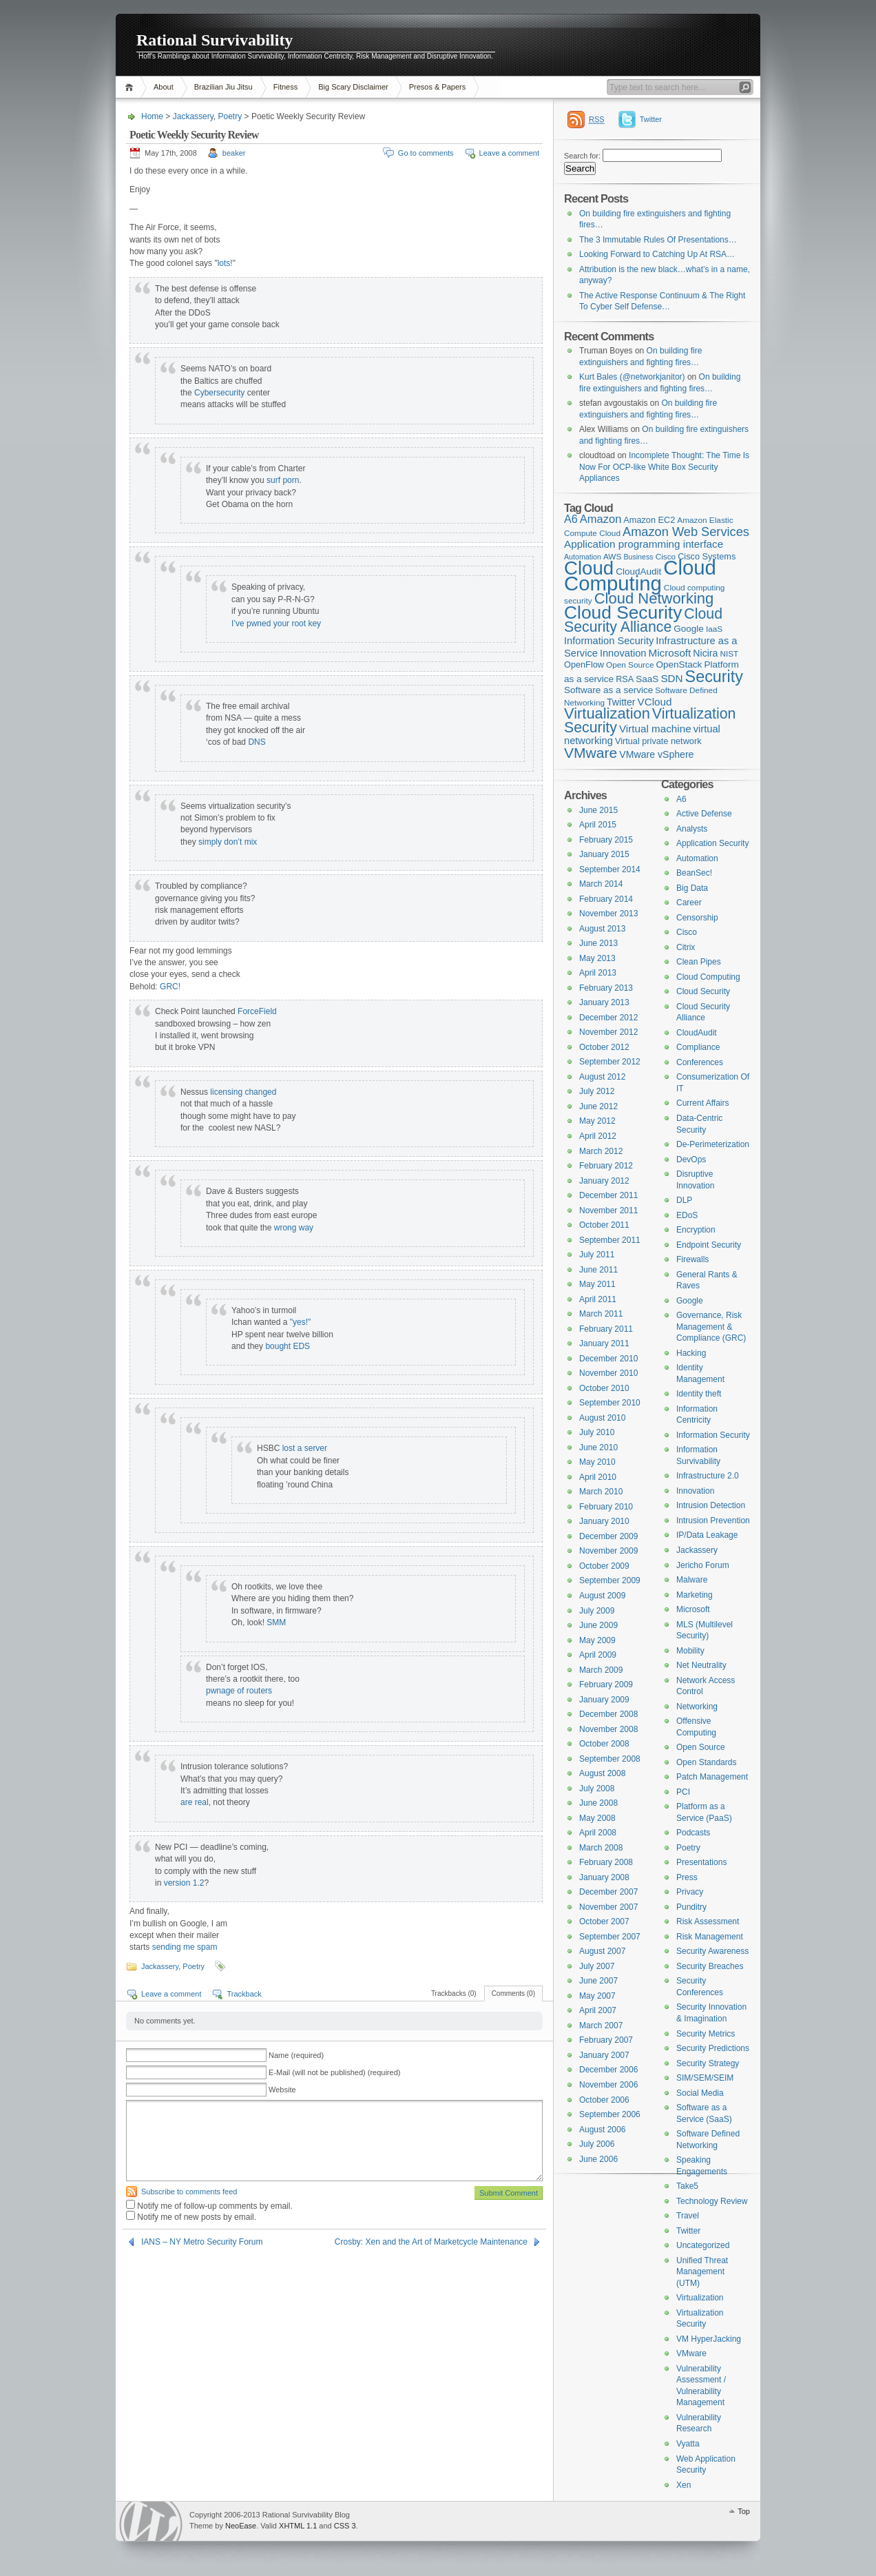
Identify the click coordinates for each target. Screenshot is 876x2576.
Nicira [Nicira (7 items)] (705, 653)
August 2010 (602, 1418)
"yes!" (300, 1322)
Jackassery (193, 116)
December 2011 (608, 1195)
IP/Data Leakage (707, 1535)
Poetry (230, 116)
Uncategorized (702, 2245)
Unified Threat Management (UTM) (702, 2272)
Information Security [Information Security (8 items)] (609, 640)
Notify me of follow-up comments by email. (214, 2206)
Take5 (687, 2186)
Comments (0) (513, 1993)
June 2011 (598, 1270)
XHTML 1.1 (298, 2526)
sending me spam (185, 1947)
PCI (683, 1792)
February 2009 (606, 1684)
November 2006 (608, 2085)
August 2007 (602, 1951)
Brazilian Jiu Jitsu (223, 87)
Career (689, 902)
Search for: (582, 156)
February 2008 (606, 1862)
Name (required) (296, 2055)
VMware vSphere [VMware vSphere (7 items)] (656, 754)
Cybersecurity (219, 393)
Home (131, 87)
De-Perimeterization (712, 1144)
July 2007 (596, 1966)
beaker (234, 153)
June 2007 (598, 1981)
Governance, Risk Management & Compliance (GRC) (711, 1326)
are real (194, 1802)
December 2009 (608, 1536)
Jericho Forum (702, 1565)
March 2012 (601, 1151)
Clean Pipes (698, 962)
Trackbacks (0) (454, 1993)
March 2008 (601, 1848)
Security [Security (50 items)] (714, 677)
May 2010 (597, 1462)
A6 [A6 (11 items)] (571, 519)
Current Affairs (702, 1103)
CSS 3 (345, 2526)
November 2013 (608, 913)
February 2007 (606, 2040)
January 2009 (604, 1699)
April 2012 (597, 1136)
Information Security (713, 1435)
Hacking (691, 1353)
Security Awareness (712, 1951)
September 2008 (609, 1759)
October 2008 (604, 1744)
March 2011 (601, 1314)
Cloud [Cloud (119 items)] (589, 568)
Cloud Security (703, 991)
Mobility (690, 1651)
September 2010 (609, 1403)
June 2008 (598, 1803)
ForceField (257, 1011)
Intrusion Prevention (713, 1520)
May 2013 (597, 958)
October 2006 (604, 2100)
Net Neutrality (701, 1665)
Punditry (691, 1907)
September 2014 (609, 869)
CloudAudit (696, 1033)
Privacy (689, 1892)
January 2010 (604, 1521)
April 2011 (597, 1299)
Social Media (700, 2093)
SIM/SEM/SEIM (704, 2078)
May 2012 (597, 1121)
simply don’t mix (227, 842)
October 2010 (604, 1388)
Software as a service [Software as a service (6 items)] (608, 690)
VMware (691, 2353)
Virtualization (699, 2297)
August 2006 (602, 2129)
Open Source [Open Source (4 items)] (630, 665)
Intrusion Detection (710, 1505)
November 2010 (608, 1373)
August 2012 (602, 1077)
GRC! (170, 986)
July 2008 (596, 1788)
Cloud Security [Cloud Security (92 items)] (623, 612)
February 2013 (606, 988)
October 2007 (604, 1921)
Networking (697, 1706)
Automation (697, 858)
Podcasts (693, 1832)
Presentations (701, 1862)
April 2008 (597, 1832)
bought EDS (287, 1346)
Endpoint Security (708, 1245)
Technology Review (711, 2201)
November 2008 (608, 1729)
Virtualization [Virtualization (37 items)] (607, 713)
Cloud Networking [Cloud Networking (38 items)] (654, 598)
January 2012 (604, 1181)
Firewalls (692, 1259)
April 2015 (597, 825)
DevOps (691, 1159)
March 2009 (601, 1670)
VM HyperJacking (708, 2339)
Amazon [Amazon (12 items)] (601, 519)
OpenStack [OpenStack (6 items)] (679, 664)
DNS (256, 742)
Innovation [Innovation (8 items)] (623, 653)
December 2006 (608, 2069)
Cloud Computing (708, 977)
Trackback (244, 1994)
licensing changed (243, 1092)
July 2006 (596, 2144)
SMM (276, 1622)
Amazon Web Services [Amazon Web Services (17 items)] (686, 532)
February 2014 (606, 899)
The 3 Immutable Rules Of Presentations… (658, 240)
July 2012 (596, 1091)
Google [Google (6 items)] (689, 629)
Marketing (694, 1595)
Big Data (692, 888)
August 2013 (602, 929)
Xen (683, 2485)
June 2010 (598, 1447)
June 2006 (598, 2159)
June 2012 (598, 1106)
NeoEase (240, 2526)
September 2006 (609, 2114)
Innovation (695, 1491)
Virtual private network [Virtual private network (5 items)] (658, 741)
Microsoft (693, 1609)
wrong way (293, 1228)
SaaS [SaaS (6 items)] (647, 679)
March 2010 (601, 1491)
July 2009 (596, 1611)
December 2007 (608, 1892)
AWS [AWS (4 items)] (612, 556)
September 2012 (609, 1062)
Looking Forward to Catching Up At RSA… (657, 254)
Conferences (699, 1062)
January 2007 (604, 2055)
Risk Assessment (707, 1921)
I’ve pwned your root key (276, 623)
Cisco (686, 932)
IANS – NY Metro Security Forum (202, 2242)
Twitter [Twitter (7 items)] (621, 702)
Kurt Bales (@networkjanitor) (632, 377)
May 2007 (597, 1996)
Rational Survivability (214, 40)
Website (282, 2089)
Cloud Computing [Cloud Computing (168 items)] (640, 575)
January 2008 (604, 1877)
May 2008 (597, 1818)
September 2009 (609, 1580)
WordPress (150, 2521)
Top (744, 2511)
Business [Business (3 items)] (638, 557)
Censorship (697, 918)
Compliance (698, 1047)
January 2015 (604, 854)
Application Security (712, 843)
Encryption (696, 1230)
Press (687, 1877)
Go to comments (426, 153)
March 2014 (601, 884)
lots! (225, 263)
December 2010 (608, 1358)
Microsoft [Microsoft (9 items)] (670, 653)
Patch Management (712, 1777)
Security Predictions (712, 2048)
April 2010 (597, 1477)
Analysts (691, 829)
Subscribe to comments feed (189, 2191)
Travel (687, 2215)
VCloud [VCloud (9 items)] (655, 702)
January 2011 (604, 1343)
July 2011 (596, 1254)
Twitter (651, 119)
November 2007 (608, 1907)
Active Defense (704, 813)
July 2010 (596, 1432)
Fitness (285, 87)
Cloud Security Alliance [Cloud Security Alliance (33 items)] (643, 621)
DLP (684, 1200)
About (164, 87)
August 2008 (602, 1773)
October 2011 (604, 1225)
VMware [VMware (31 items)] (590, 753)
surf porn (283, 480)
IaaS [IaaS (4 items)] (714, 629)
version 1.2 (184, 1883)
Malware (691, 1580)
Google (689, 1301)
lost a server (304, 1448)
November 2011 (608, 1210)
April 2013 (597, 973)
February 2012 (606, 1166)
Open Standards (706, 1762)
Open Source (700, 1747)
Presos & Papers (437, 87)
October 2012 (604, 1047)
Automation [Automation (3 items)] (582, 557)
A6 (681, 799)
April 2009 (597, 1655)
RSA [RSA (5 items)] (625, 679)
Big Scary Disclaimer (353, 87)
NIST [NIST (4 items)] (729, 654)
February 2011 (606, 1329)
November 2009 (608, 1551)
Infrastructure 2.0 (707, 1476)
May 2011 (597, 1284)
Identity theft (698, 1394)
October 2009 (604, 1566)
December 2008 (608, 1714)
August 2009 (602, 1595)
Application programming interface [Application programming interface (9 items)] (643, 544)
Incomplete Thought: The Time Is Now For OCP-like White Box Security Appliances (664, 467)
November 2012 (608, 1032)
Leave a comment (509, 153)
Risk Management (709, 1936)
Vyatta (688, 2444)
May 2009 (597, 1640)
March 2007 (601, 2025)
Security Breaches (709, 1966)
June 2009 (598, 1625)
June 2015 (598, 810)
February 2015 (606, 840)
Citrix (685, 947)
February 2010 (606, 1507)
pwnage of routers (239, 1691)
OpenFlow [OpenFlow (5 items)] (584, 664)
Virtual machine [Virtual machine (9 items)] (655, 728)
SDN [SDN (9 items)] (671, 678)
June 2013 (598, 943)
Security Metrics (705, 2034)
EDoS (687, 1215)
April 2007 (597, 2010)
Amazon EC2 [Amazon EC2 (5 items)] (649, 520)
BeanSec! (694, 873)
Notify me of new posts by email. (196, 2217)
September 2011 (609, 1240)
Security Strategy (707, 2063)
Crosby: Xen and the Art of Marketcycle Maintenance (431, 2242)
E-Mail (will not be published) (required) (334, 2072)
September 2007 (609, 1936)
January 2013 (604, 1002)
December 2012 (608, 1017)
